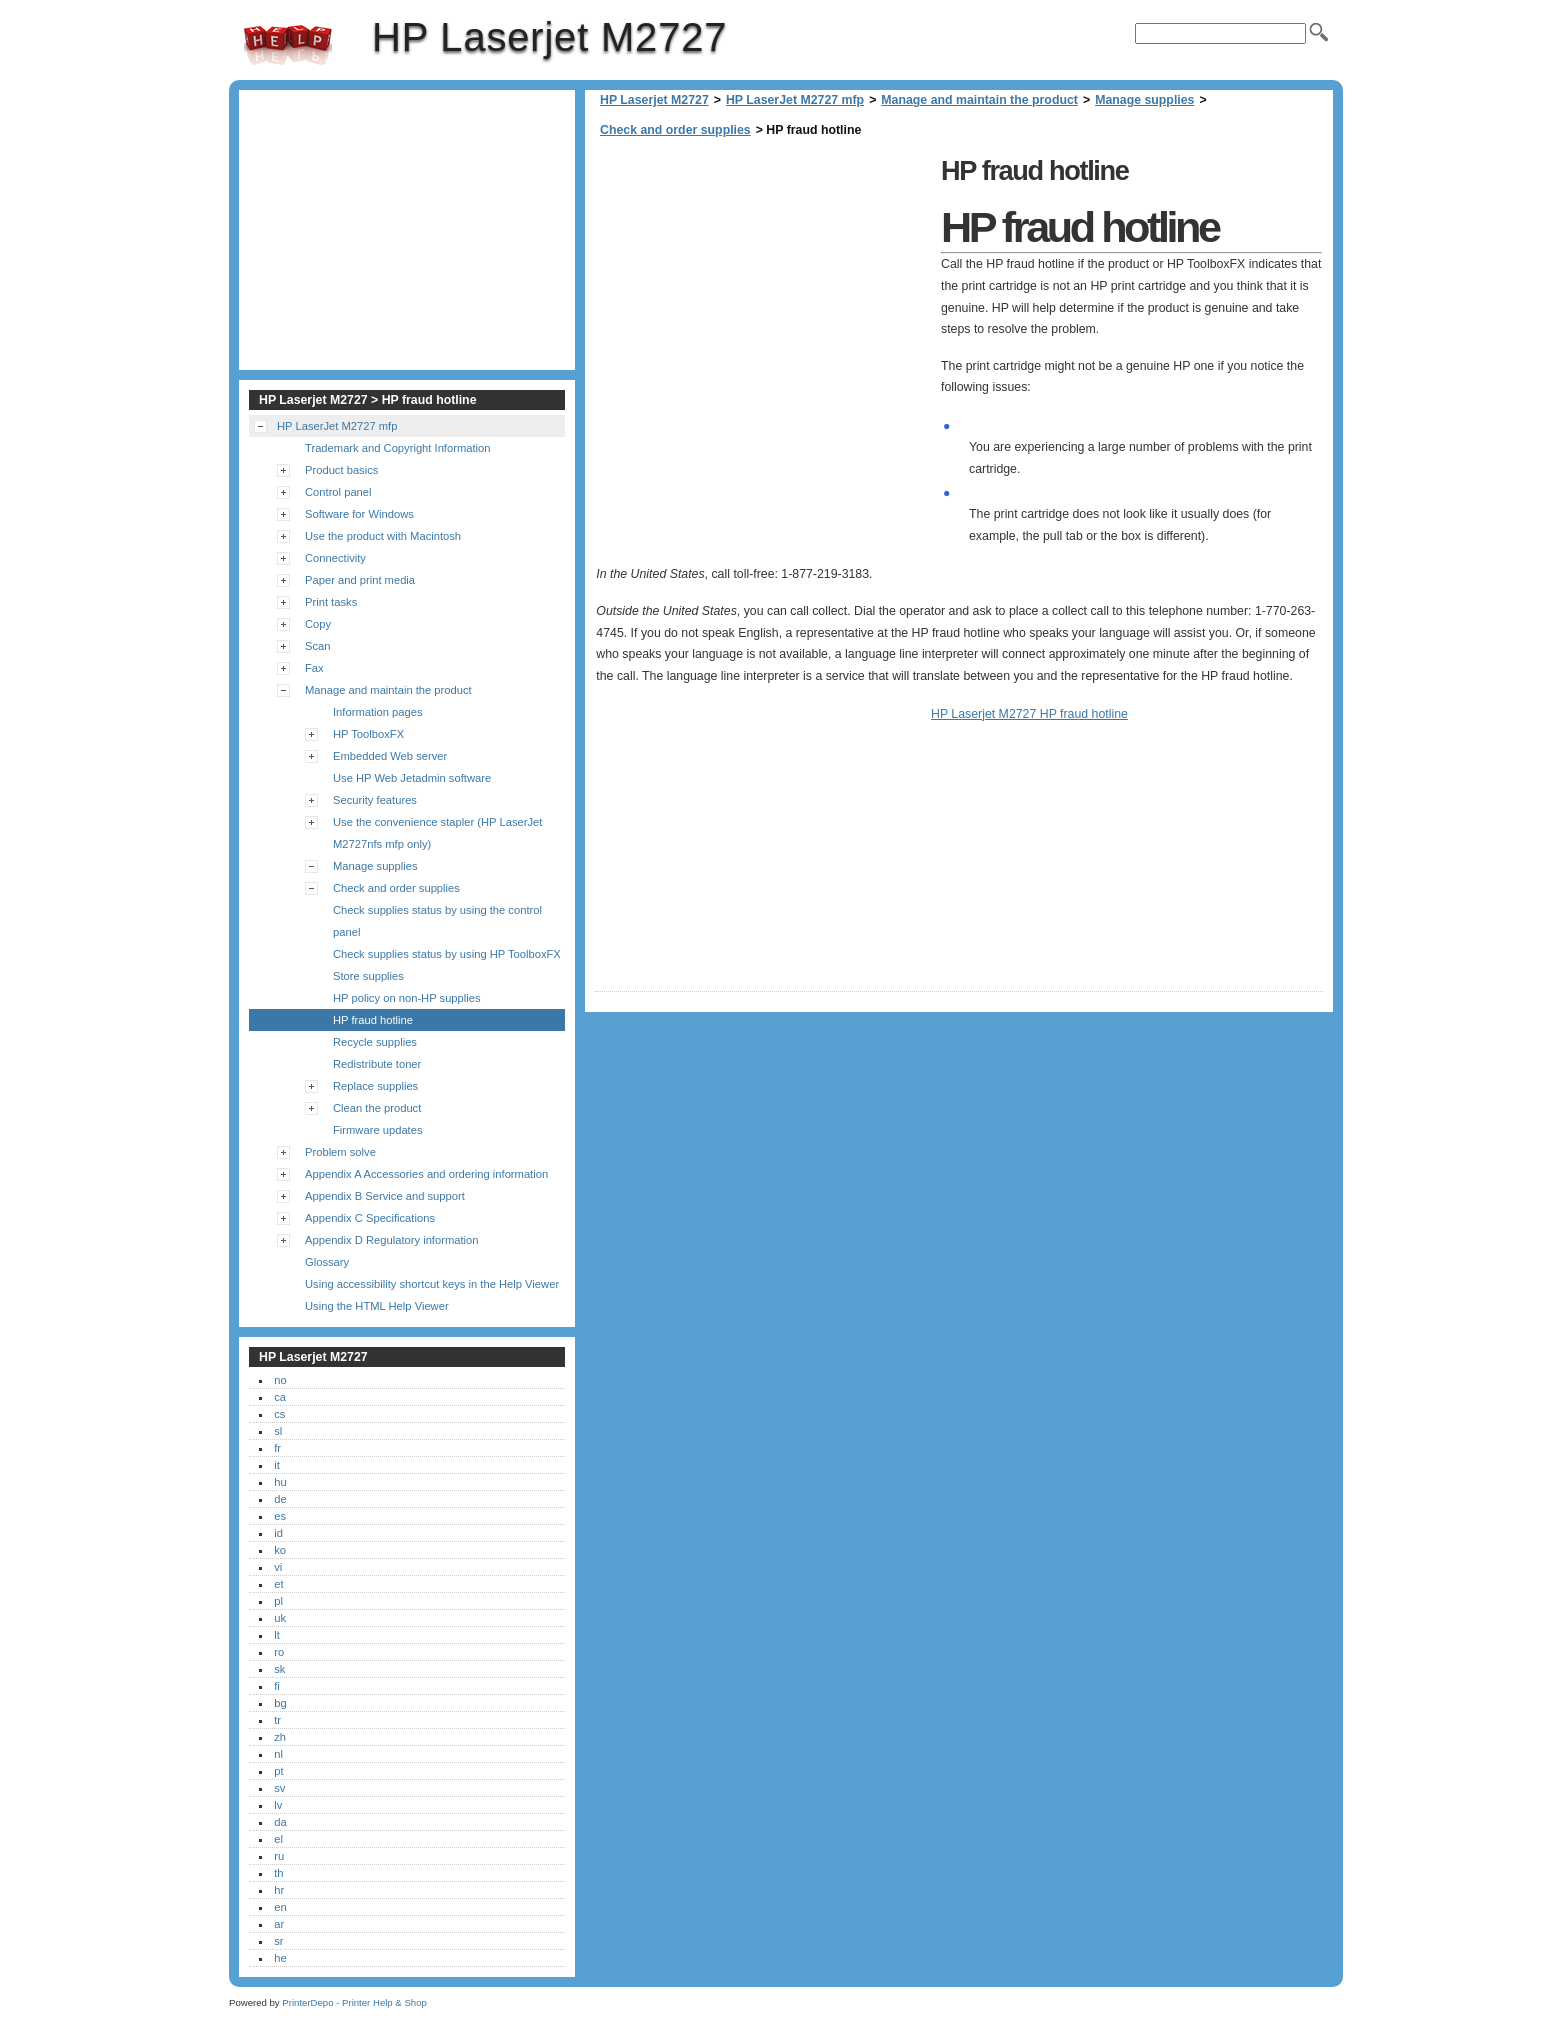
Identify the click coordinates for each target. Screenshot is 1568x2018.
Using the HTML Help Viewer (377, 1306)
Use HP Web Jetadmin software (412, 778)
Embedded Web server (390, 756)
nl (278, 1754)
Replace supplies (375, 1086)
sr (278, 1941)
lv (278, 1805)
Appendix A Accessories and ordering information (426, 1174)
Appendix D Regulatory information (392, 1240)
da (280, 1822)
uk (280, 1618)
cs (279, 1414)
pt (278, 1771)
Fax (314, 668)
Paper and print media (360, 580)
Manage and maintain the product (979, 100)
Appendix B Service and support (385, 1196)
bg (280, 1703)
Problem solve (340, 1152)
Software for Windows (359, 514)
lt (277, 1635)
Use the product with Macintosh (383, 536)
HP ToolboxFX (368, 734)
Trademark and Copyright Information (398, 448)
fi (277, 1686)
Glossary (327, 1262)
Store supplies (368, 976)
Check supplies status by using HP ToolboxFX (447, 954)
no (280, 1380)
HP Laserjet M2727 (288, 45)
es (280, 1516)
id (278, 1533)
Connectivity (335, 558)
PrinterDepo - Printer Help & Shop (354, 2002)
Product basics (341, 470)
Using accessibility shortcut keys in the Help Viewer (432, 1284)
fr (277, 1448)
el (278, 1839)
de (280, 1499)
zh (280, 1737)
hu (280, 1482)
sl (278, 1431)
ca (280, 1397)
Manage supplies (1144, 100)
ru (279, 1856)
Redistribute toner (377, 1064)
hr (279, 1890)
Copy (318, 624)
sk (279, 1669)
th (278, 1873)
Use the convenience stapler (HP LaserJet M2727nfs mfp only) (437, 833)
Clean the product (377, 1108)
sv (279, 1788)
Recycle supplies (375, 1042)
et (278, 1584)
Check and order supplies (675, 130)
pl (278, 1601)
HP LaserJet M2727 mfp (795, 100)
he (280, 1958)
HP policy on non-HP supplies (407, 998)
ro (279, 1652)
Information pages (378, 712)
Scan (318, 646)
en (280, 1907)
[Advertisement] (763, 290)
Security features (375, 800)
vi (278, 1567)
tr (277, 1720)
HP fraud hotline (373, 1020)
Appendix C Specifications (370, 1218)
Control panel (338, 492)
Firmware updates (378, 1130)
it (277, 1465)
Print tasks (331, 602)
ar (279, 1924)
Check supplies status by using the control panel (437, 921)
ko (280, 1550)
